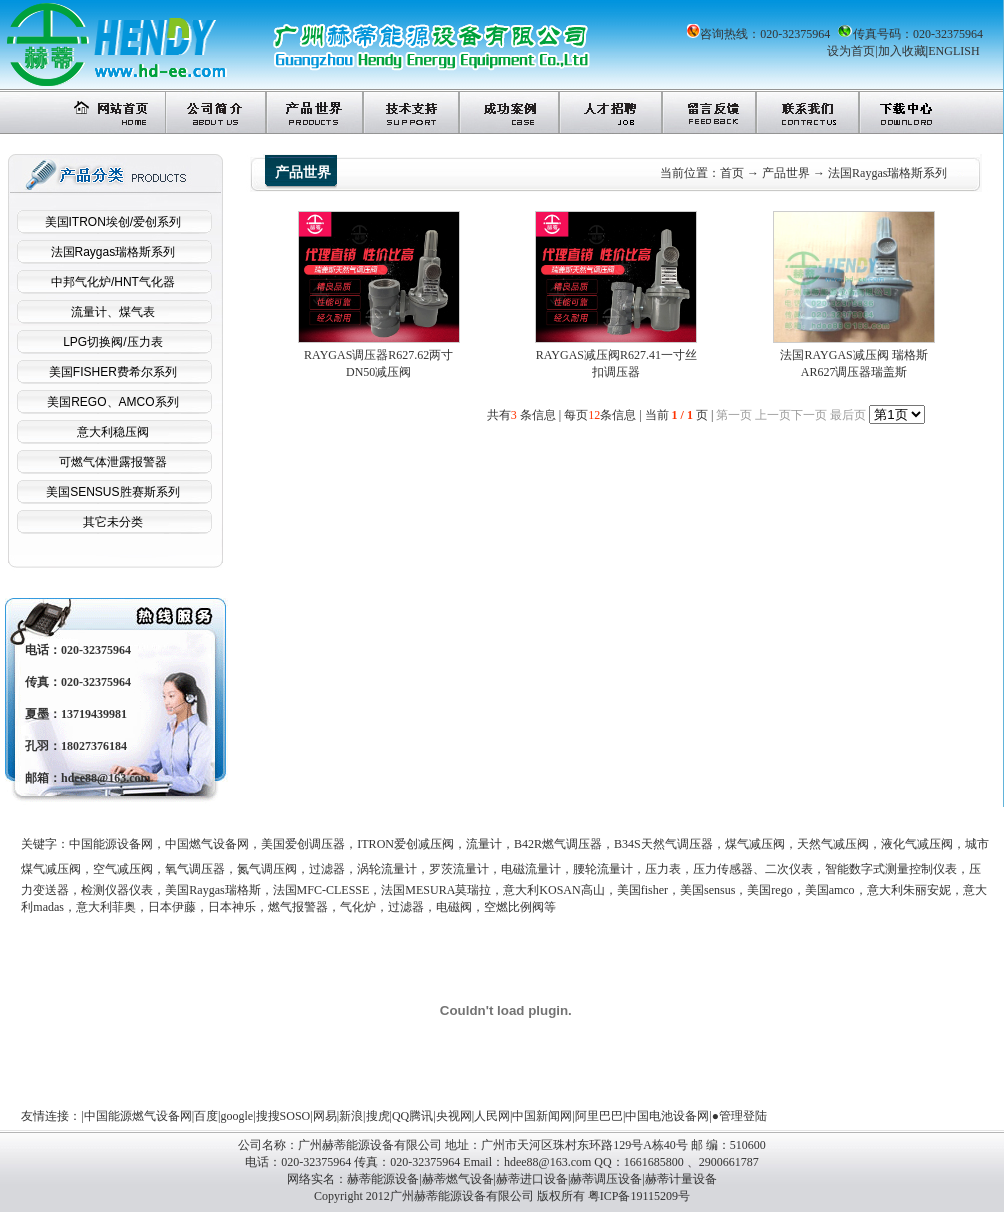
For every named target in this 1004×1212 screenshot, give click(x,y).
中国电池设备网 (667, 1116)
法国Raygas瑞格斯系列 (113, 252)
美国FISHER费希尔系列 (113, 372)
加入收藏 (902, 51)
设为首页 (851, 51)
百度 (206, 1116)
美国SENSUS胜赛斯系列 (112, 492)
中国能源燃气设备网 (138, 1116)
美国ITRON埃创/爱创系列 (113, 222)
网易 (325, 1116)
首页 (732, 173)
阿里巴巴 (599, 1116)
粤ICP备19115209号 (639, 1196)
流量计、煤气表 (113, 312)
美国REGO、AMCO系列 (112, 402)
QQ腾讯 (412, 1116)
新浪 (351, 1116)
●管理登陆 (739, 1116)
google (237, 1116)
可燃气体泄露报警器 (113, 462)
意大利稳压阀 (113, 432)
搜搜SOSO (283, 1116)
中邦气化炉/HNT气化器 (113, 282)
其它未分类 (113, 522)
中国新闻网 (542, 1116)
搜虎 (378, 1116)
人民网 (492, 1116)
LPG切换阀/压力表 (112, 342)
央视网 (454, 1116)
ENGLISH (953, 51)
